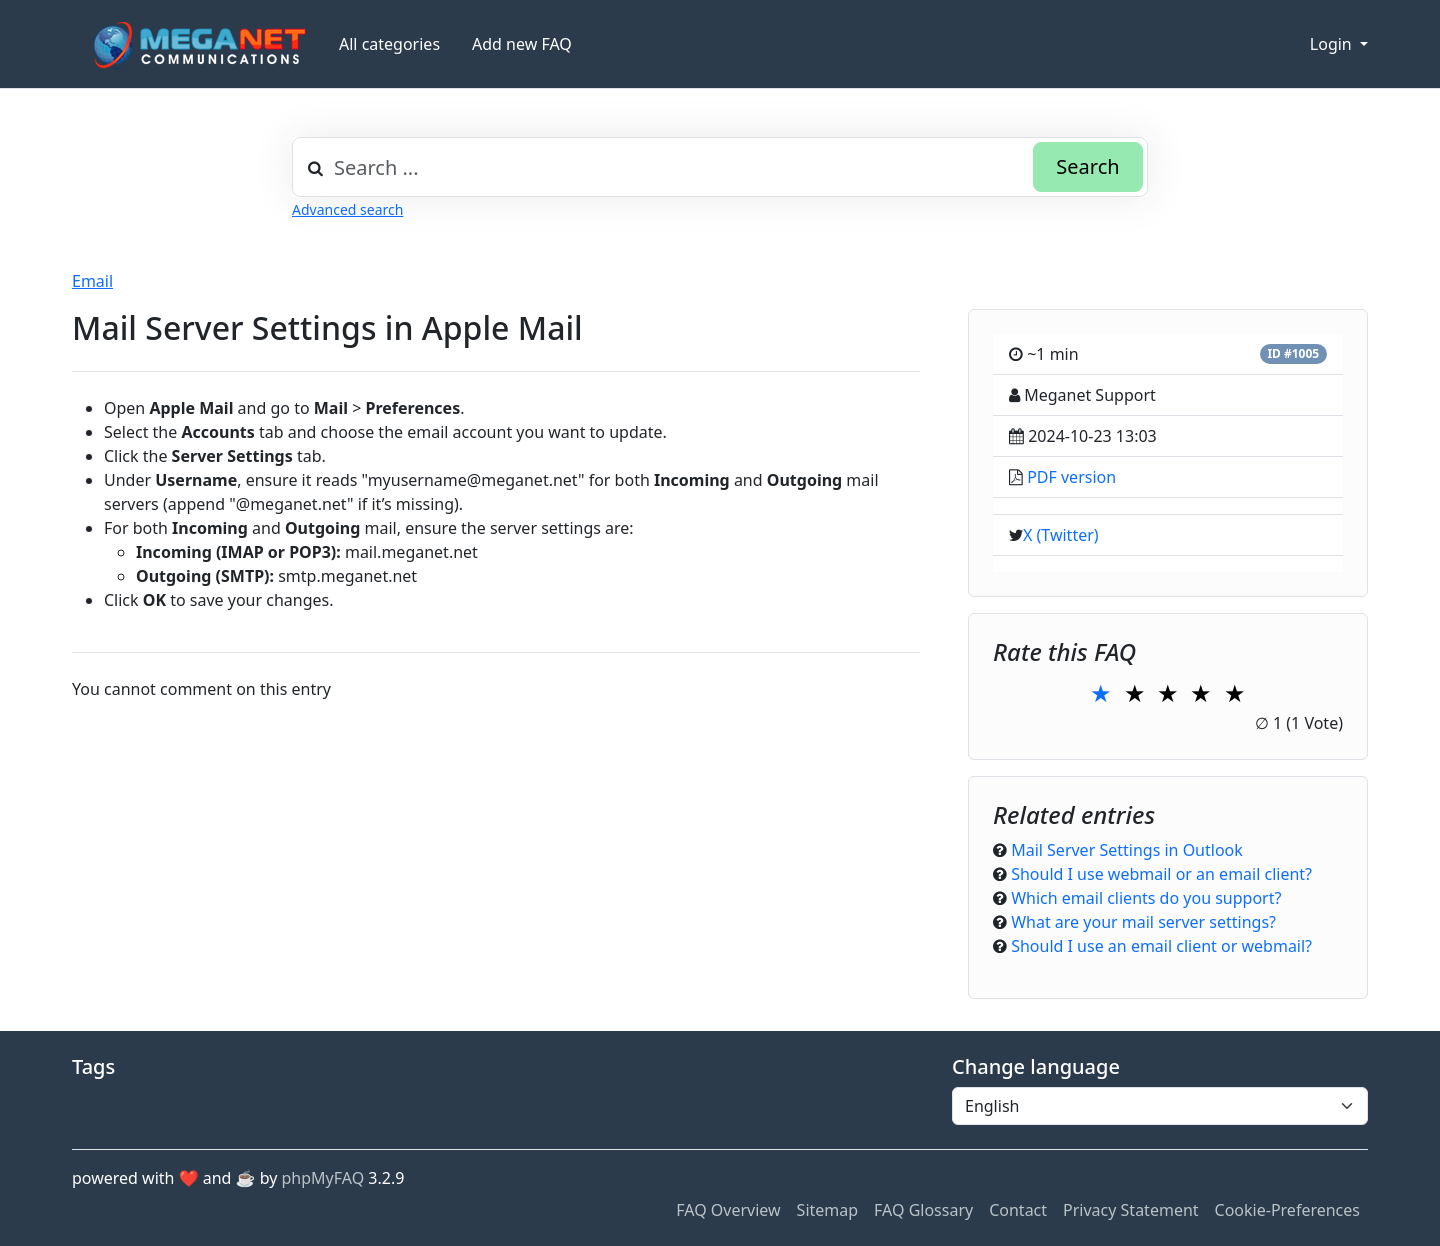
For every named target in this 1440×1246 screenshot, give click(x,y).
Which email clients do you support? (1146, 898)
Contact (1018, 1210)
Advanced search (347, 209)
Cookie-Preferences (1287, 1210)
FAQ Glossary (923, 1210)
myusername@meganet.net (473, 480)
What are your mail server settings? (1143, 922)
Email (92, 281)
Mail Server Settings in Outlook (1127, 850)
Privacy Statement (1131, 1210)
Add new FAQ (522, 44)
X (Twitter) (1061, 535)
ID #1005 (1293, 353)
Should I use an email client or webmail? (1161, 946)
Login (1333, 44)
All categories (389, 44)
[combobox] (720, 167)
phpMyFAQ (323, 1178)
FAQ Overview (728, 1210)
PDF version (1071, 477)
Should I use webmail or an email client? (1161, 874)
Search (1087, 166)
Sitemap (828, 1210)
